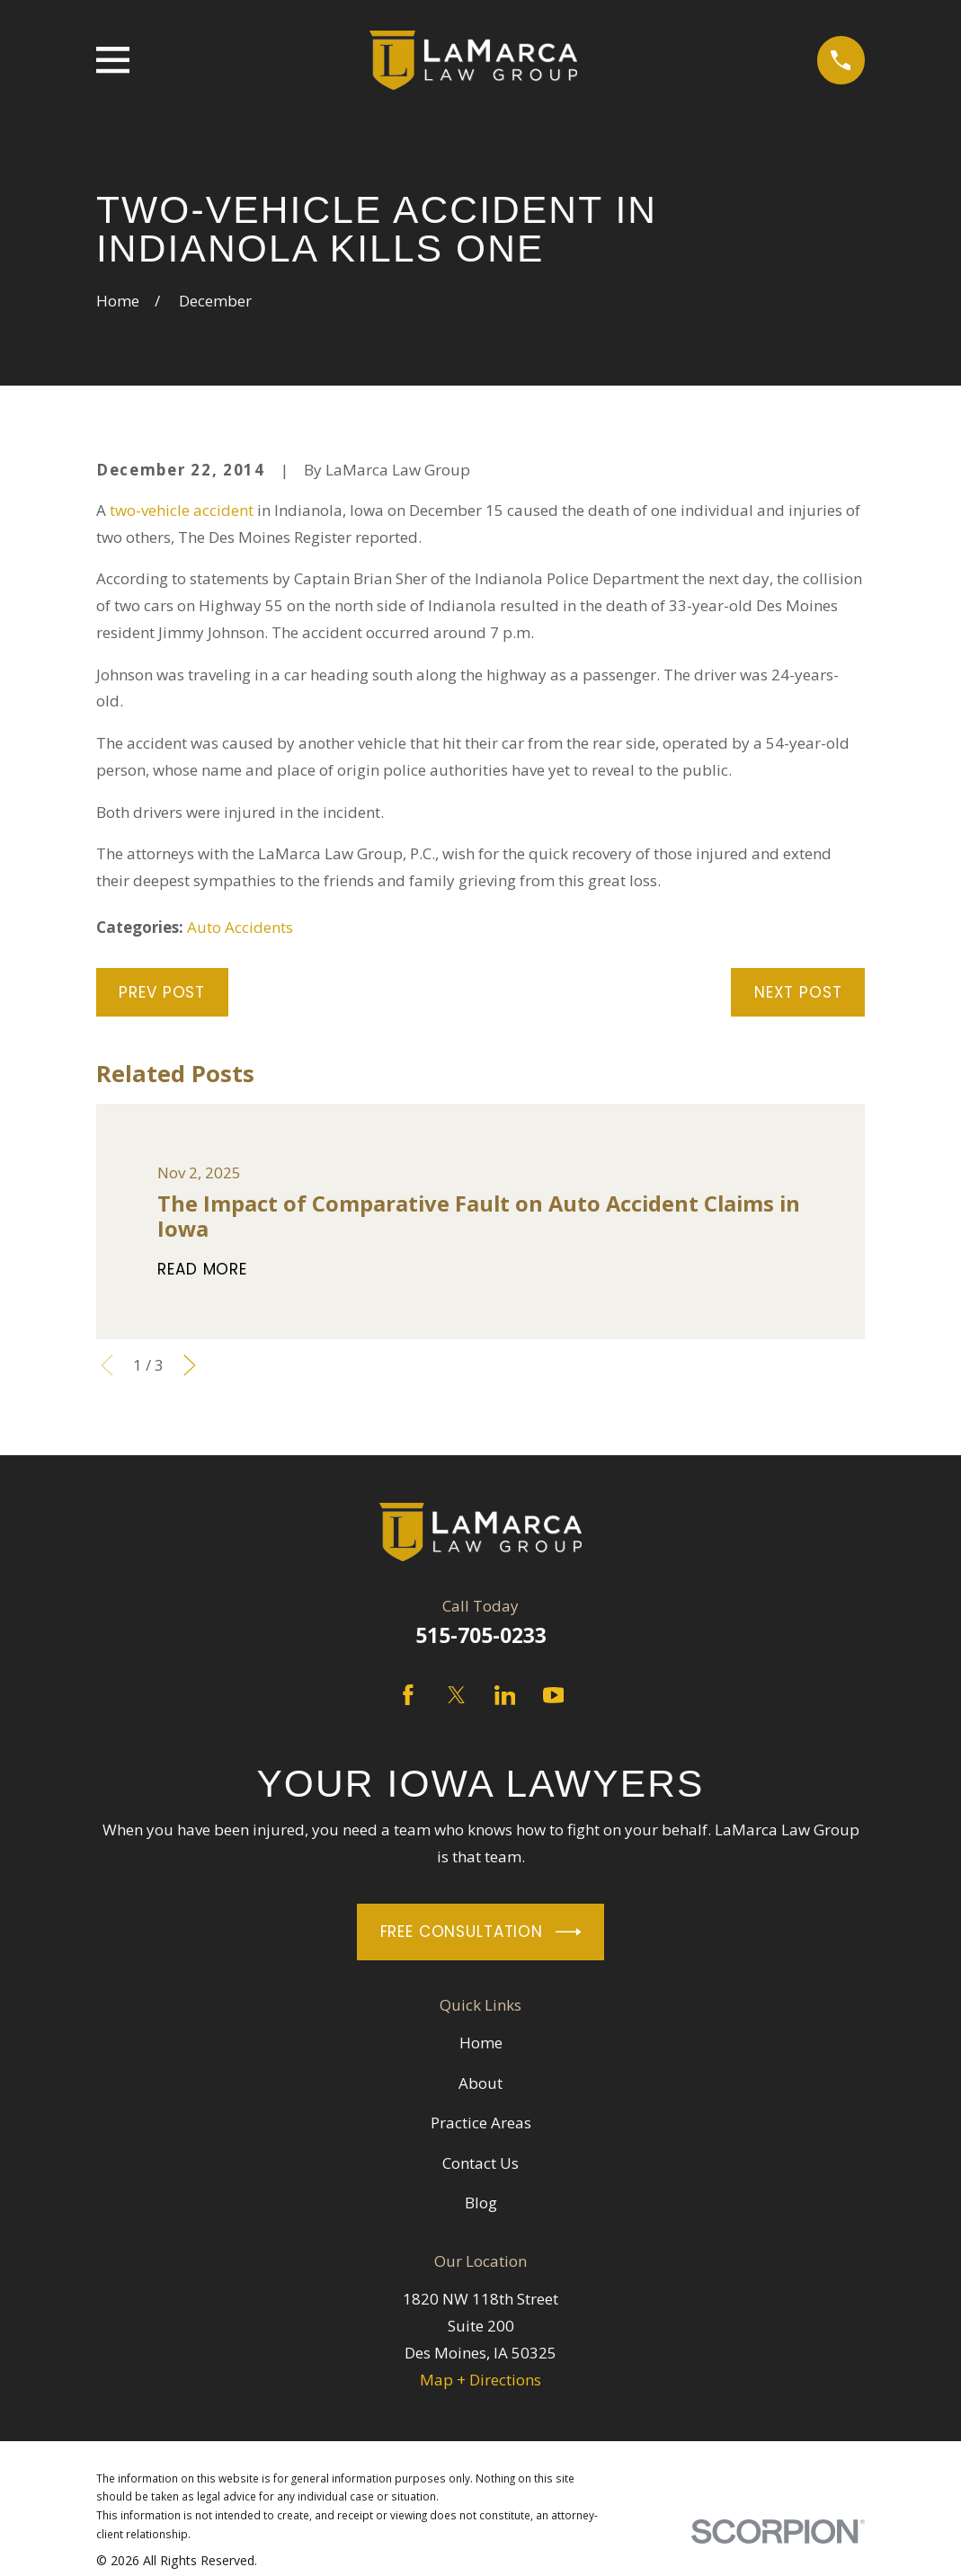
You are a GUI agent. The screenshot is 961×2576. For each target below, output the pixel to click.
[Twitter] (456, 1695)
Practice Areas (481, 2122)
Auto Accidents (240, 927)
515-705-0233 (481, 1635)
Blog (481, 2202)
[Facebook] (408, 1695)
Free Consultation (481, 1932)
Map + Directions (480, 2379)
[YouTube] (554, 1695)
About (480, 2083)
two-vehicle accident (182, 510)
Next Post (798, 992)
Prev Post (162, 992)
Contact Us (480, 2163)
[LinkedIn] (505, 1695)
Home (481, 2042)
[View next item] (189, 1365)
